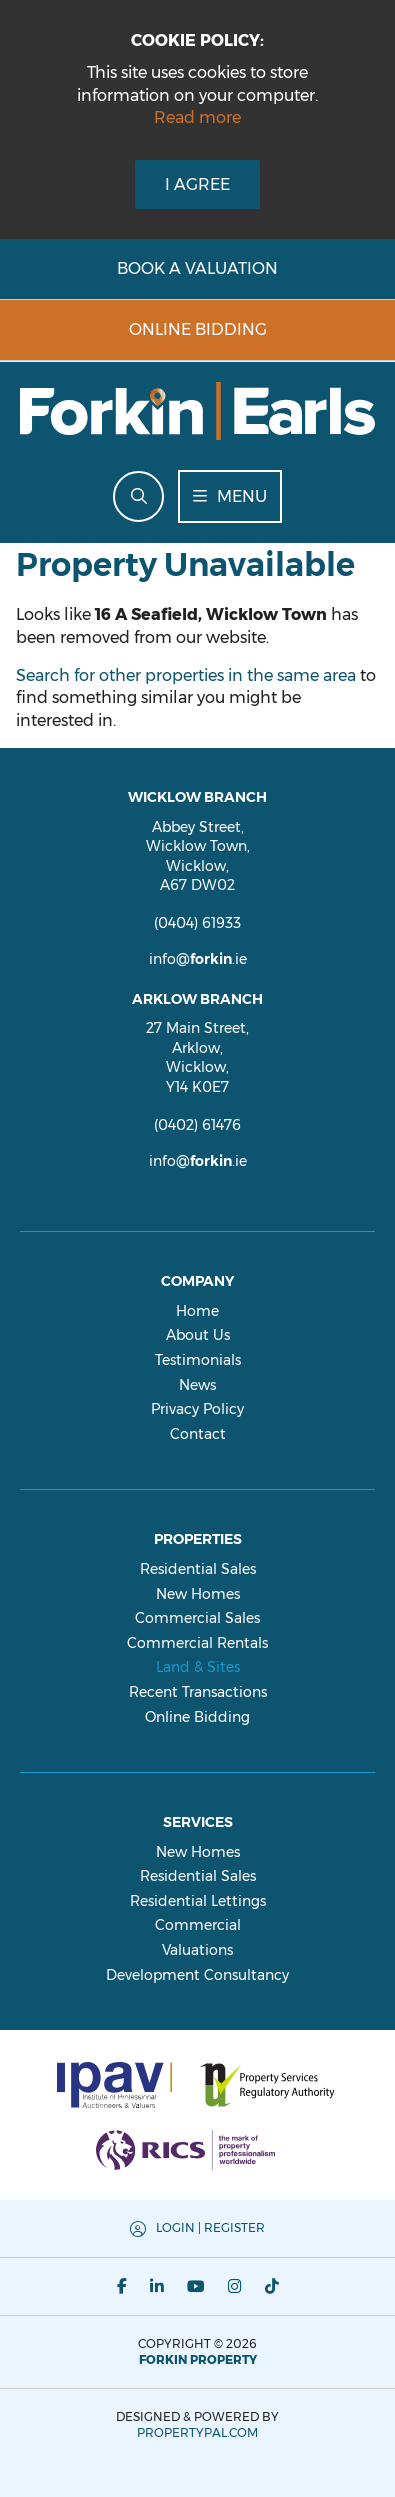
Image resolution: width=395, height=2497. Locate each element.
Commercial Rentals (197, 1643)
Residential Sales (198, 1569)
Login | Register (210, 2227)
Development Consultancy (197, 1975)
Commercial (198, 1925)
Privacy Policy (197, 1409)
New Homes (198, 1594)
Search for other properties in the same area (186, 675)
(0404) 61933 (197, 923)
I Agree (197, 184)
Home (197, 1311)
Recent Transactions (198, 1692)
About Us (198, 1335)
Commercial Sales (197, 1618)
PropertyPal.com (197, 2432)
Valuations (197, 1950)
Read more (197, 117)
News (197, 1385)
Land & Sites (198, 1667)
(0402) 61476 (197, 1125)
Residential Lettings (198, 1901)
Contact (198, 1434)
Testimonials (198, 1360)
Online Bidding (197, 1717)
